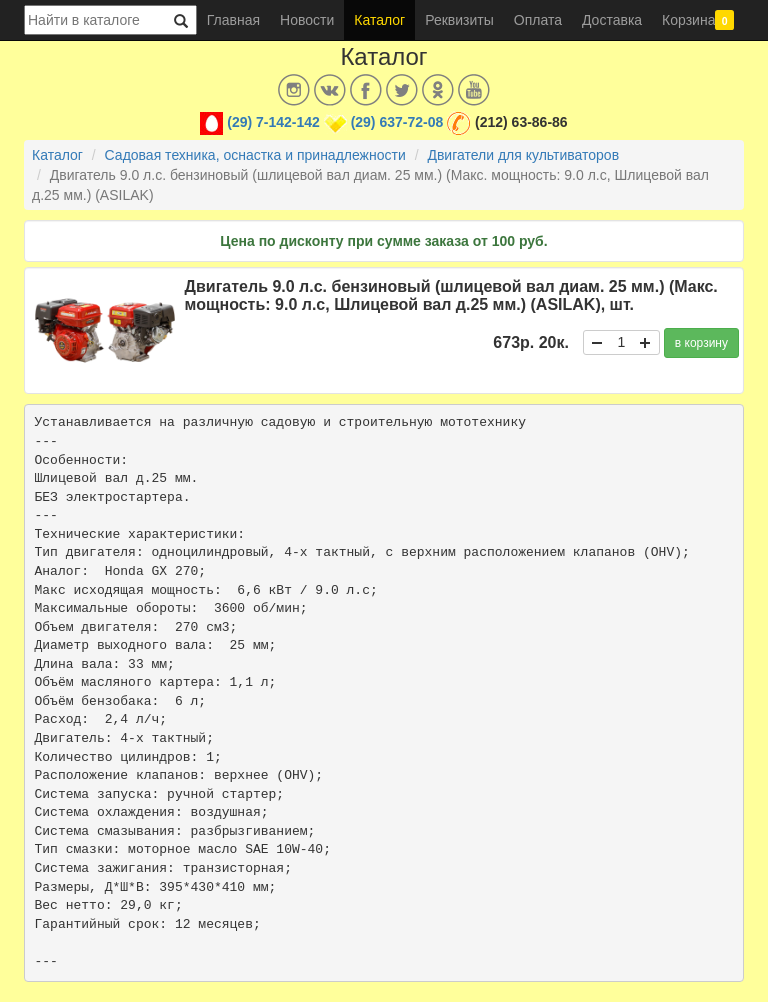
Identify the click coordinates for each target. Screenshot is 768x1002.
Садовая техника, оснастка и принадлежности (255, 155)
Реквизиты (459, 20)
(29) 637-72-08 (397, 122)
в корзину (701, 343)
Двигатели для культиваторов (523, 155)
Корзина (698, 20)
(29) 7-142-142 (273, 122)
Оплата (538, 20)
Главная (233, 20)
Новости (307, 20)
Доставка (612, 20)
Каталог (379, 20)
